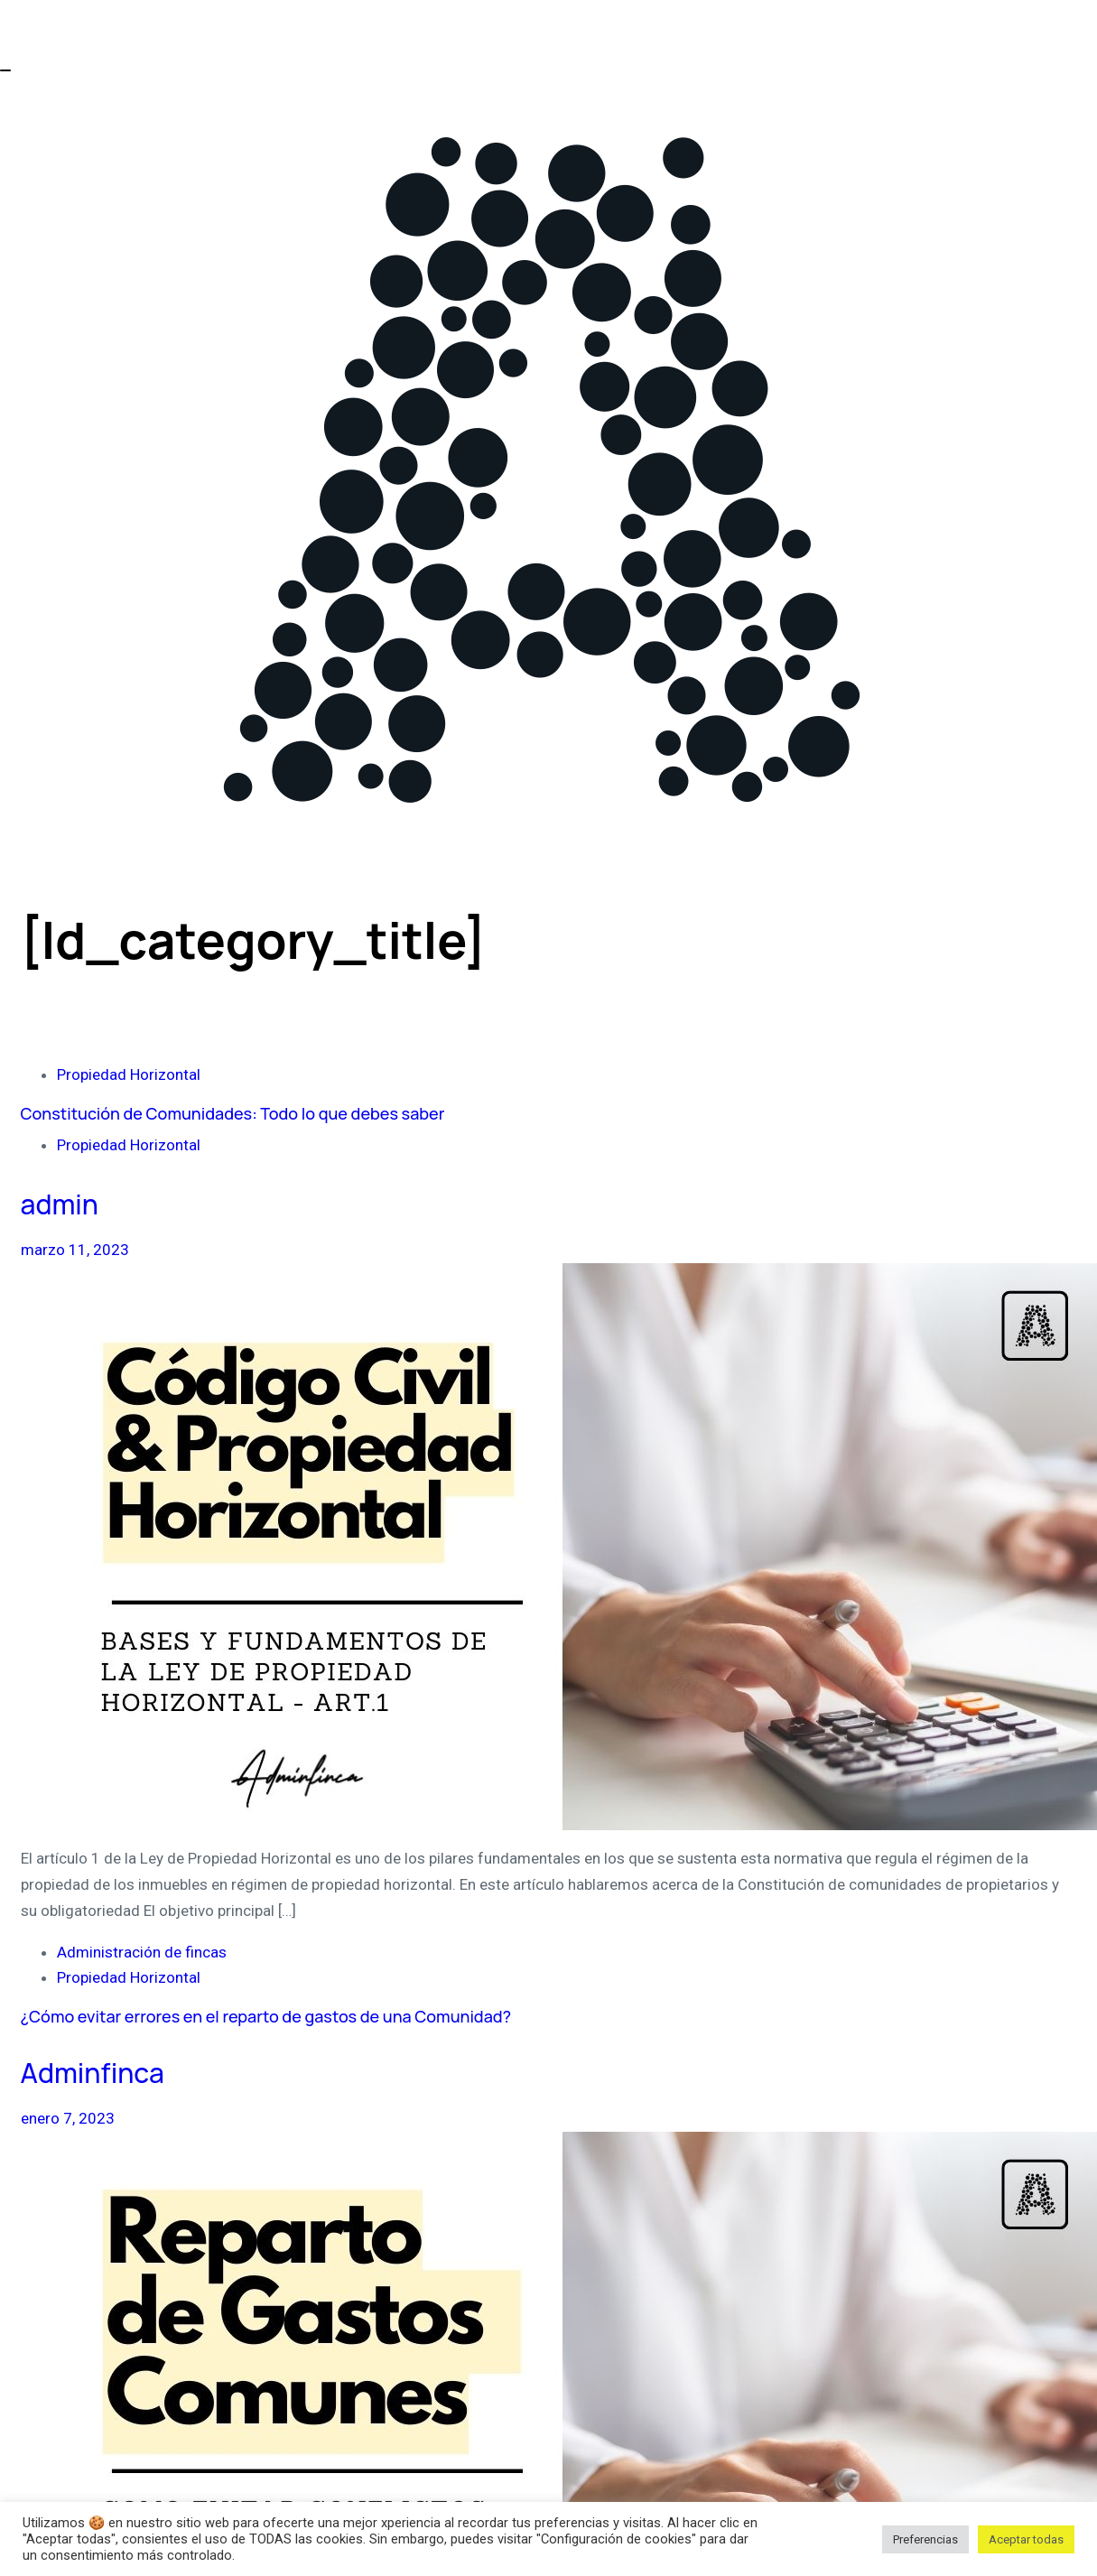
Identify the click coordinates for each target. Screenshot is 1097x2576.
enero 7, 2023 (68, 2118)
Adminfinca (92, 2072)
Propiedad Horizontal (128, 1074)
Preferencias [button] (925, 2539)
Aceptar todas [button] (1026, 2539)
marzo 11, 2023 (75, 1250)
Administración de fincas (142, 1952)
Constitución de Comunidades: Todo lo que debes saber (233, 1113)
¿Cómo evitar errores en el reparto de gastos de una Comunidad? (266, 2016)
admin (59, 1204)
